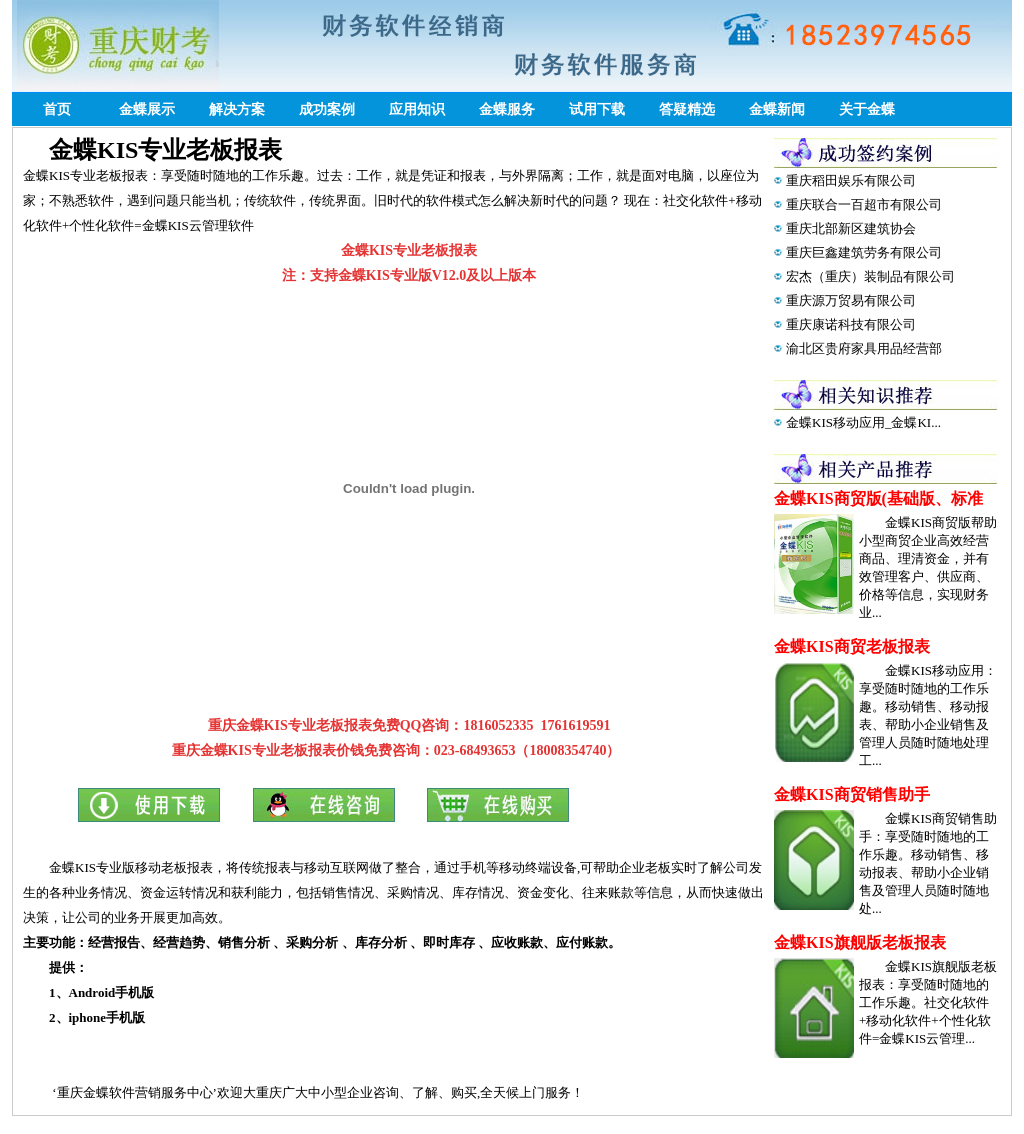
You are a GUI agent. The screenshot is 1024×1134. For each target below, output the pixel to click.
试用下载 (597, 109)
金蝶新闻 (777, 109)
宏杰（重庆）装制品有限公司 (870, 276)
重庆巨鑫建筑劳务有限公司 (864, 252)
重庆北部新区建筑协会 (851, 228)
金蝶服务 (507, 109)
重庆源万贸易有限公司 (851, 300)
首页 (57, 109)
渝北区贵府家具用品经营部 (864, 348)
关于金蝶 (867, 109)
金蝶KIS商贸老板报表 (852, 646)
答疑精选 (687, 109)
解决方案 (237, 109)
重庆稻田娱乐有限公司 (851, 180)
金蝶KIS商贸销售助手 (852, 794)
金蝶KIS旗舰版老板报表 (860, 942)
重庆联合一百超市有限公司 (864, 204)
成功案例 (327, 109)
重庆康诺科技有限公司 (851, 324)
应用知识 (417, 109)
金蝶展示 (147, 109)
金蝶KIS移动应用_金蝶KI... (863, 422)
